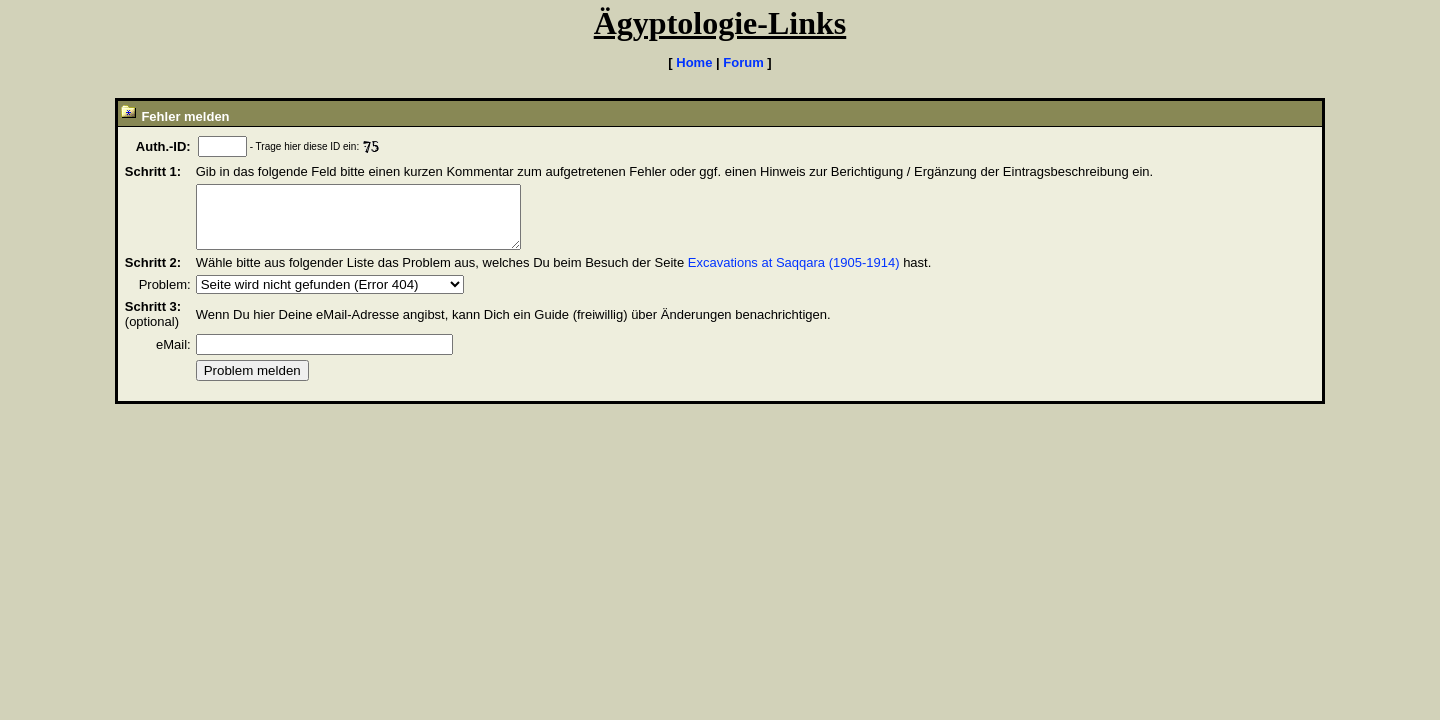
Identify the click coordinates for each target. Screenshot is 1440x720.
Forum (743, 62)
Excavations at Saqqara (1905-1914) (794, 274)
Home (694, 62)
